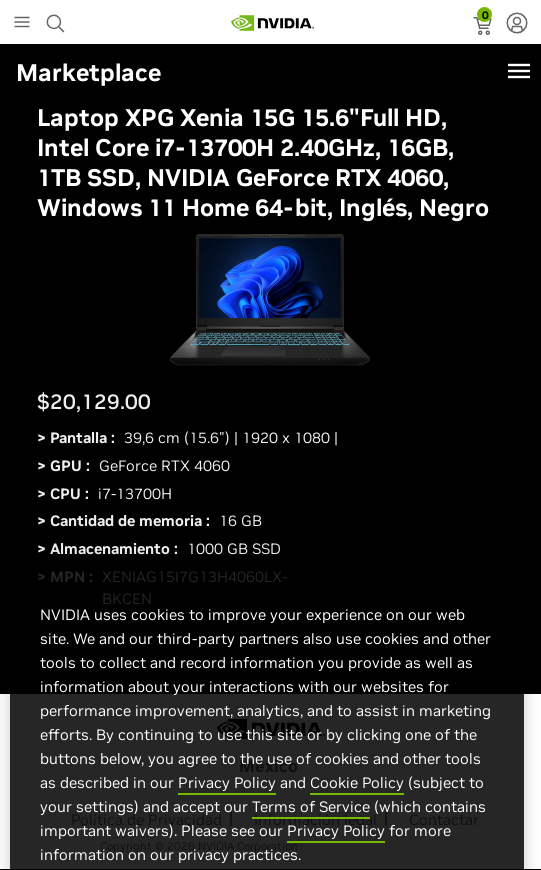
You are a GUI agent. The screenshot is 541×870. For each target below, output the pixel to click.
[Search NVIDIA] (58, 18)
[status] (484, 28)
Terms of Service (311, 825)
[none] (517, 25)
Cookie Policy (357, 801)
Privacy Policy (227, 801)
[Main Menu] (22, 24)
